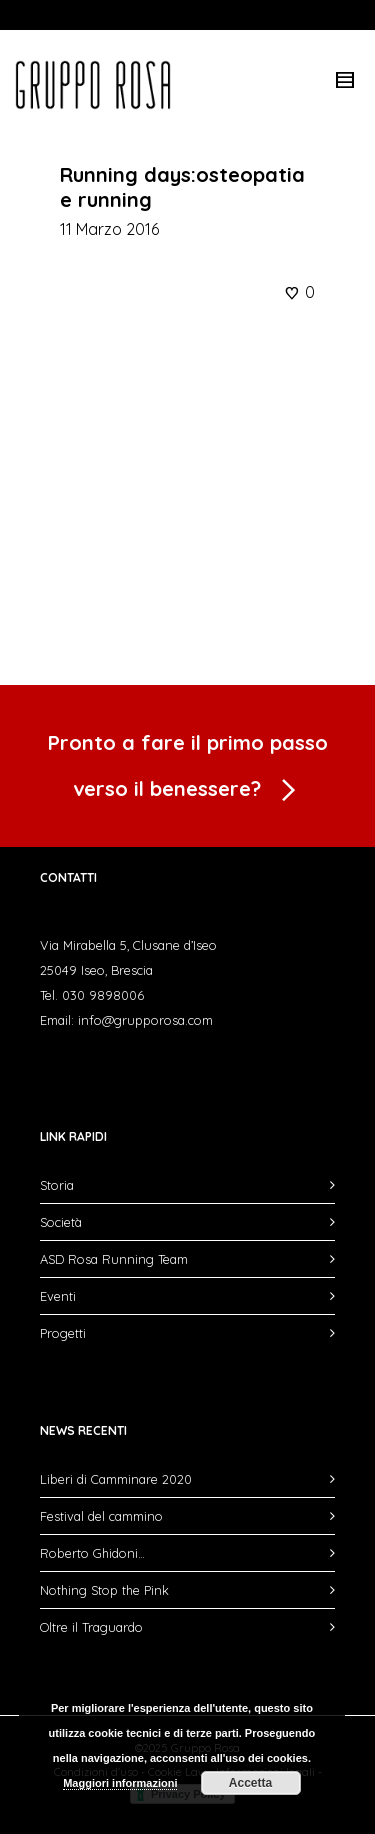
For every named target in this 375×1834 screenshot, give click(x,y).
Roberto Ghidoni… (92, 1553)
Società (61, 1222)
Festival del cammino (101, 1516)
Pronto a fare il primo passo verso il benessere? (188, 770)
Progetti (63, 1333)
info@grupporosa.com (145, 1020)
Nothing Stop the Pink (104, 1590)
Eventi (58, 1296)
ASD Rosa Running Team (114, 1259)
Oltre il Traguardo (91, 1627)
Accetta (250, 1783)
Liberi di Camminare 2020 (116, 1479)
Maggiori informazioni (120, 1783)
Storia (57, 1185)
